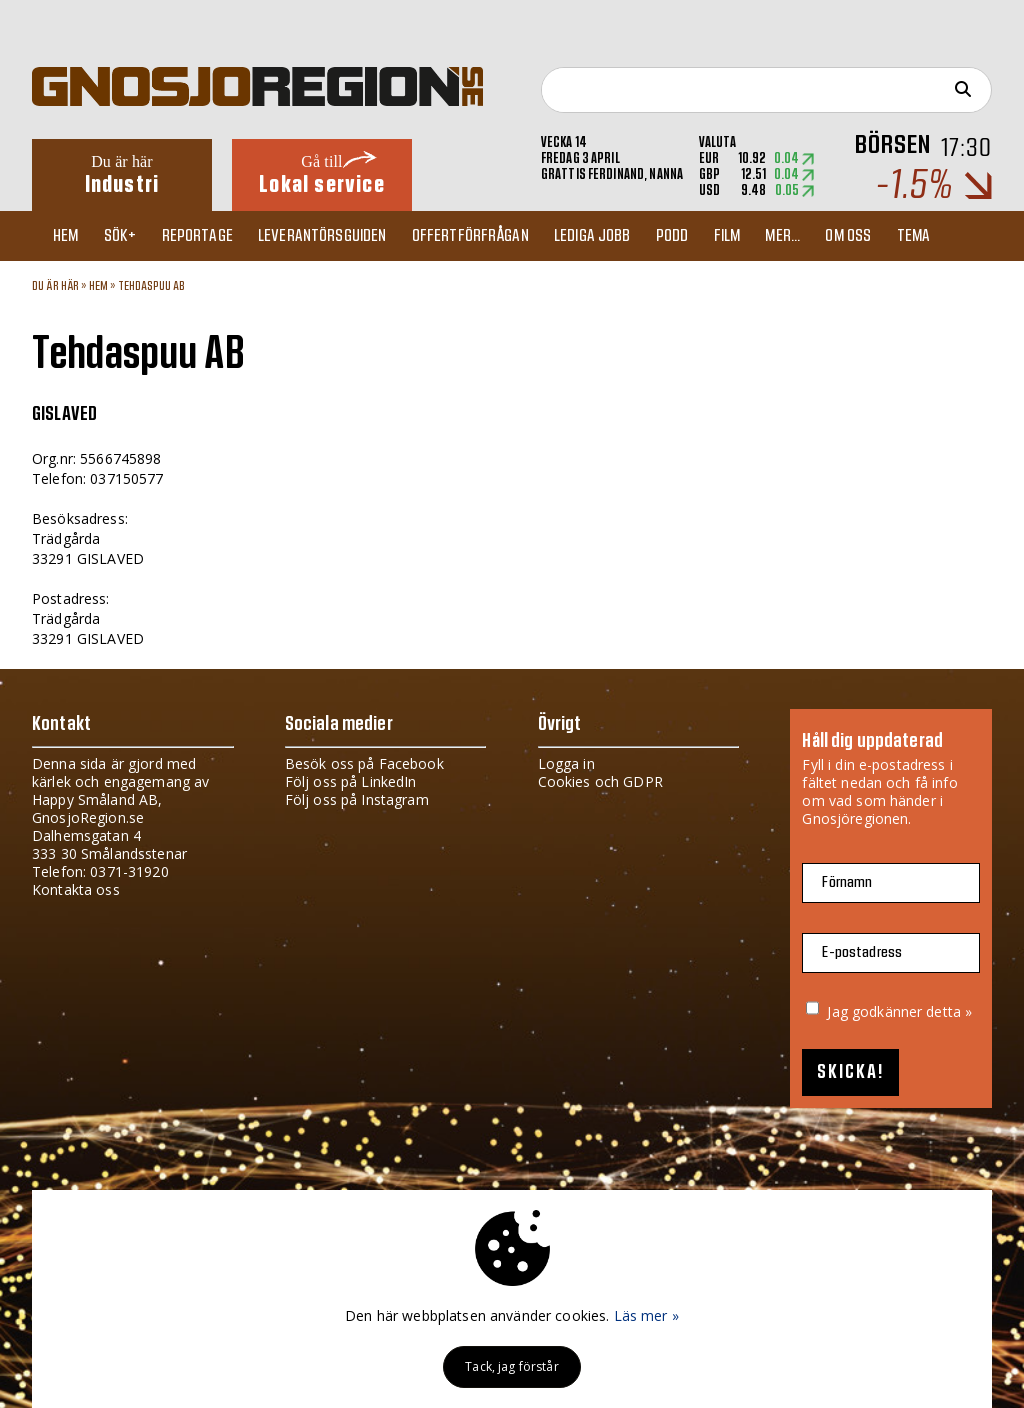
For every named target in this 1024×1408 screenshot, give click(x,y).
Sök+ (128, 236)
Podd (699, 236)
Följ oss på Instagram (357, 799)
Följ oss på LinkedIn (351, 781)
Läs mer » (646, 1315)
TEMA (957, 236)
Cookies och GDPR (600, 781)
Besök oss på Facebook (364, 763)
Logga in (566, 763)
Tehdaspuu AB (152, 286)
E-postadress (862, 952)
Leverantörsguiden (338, 236)
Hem (69, 236)
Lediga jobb (615, 236)
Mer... (818, 236)
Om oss (888, 236)
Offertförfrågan (489, 236)
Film (758, 236)
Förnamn (847, 882)
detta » (949, 1011)
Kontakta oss (76, 889)
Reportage (208, 236)
